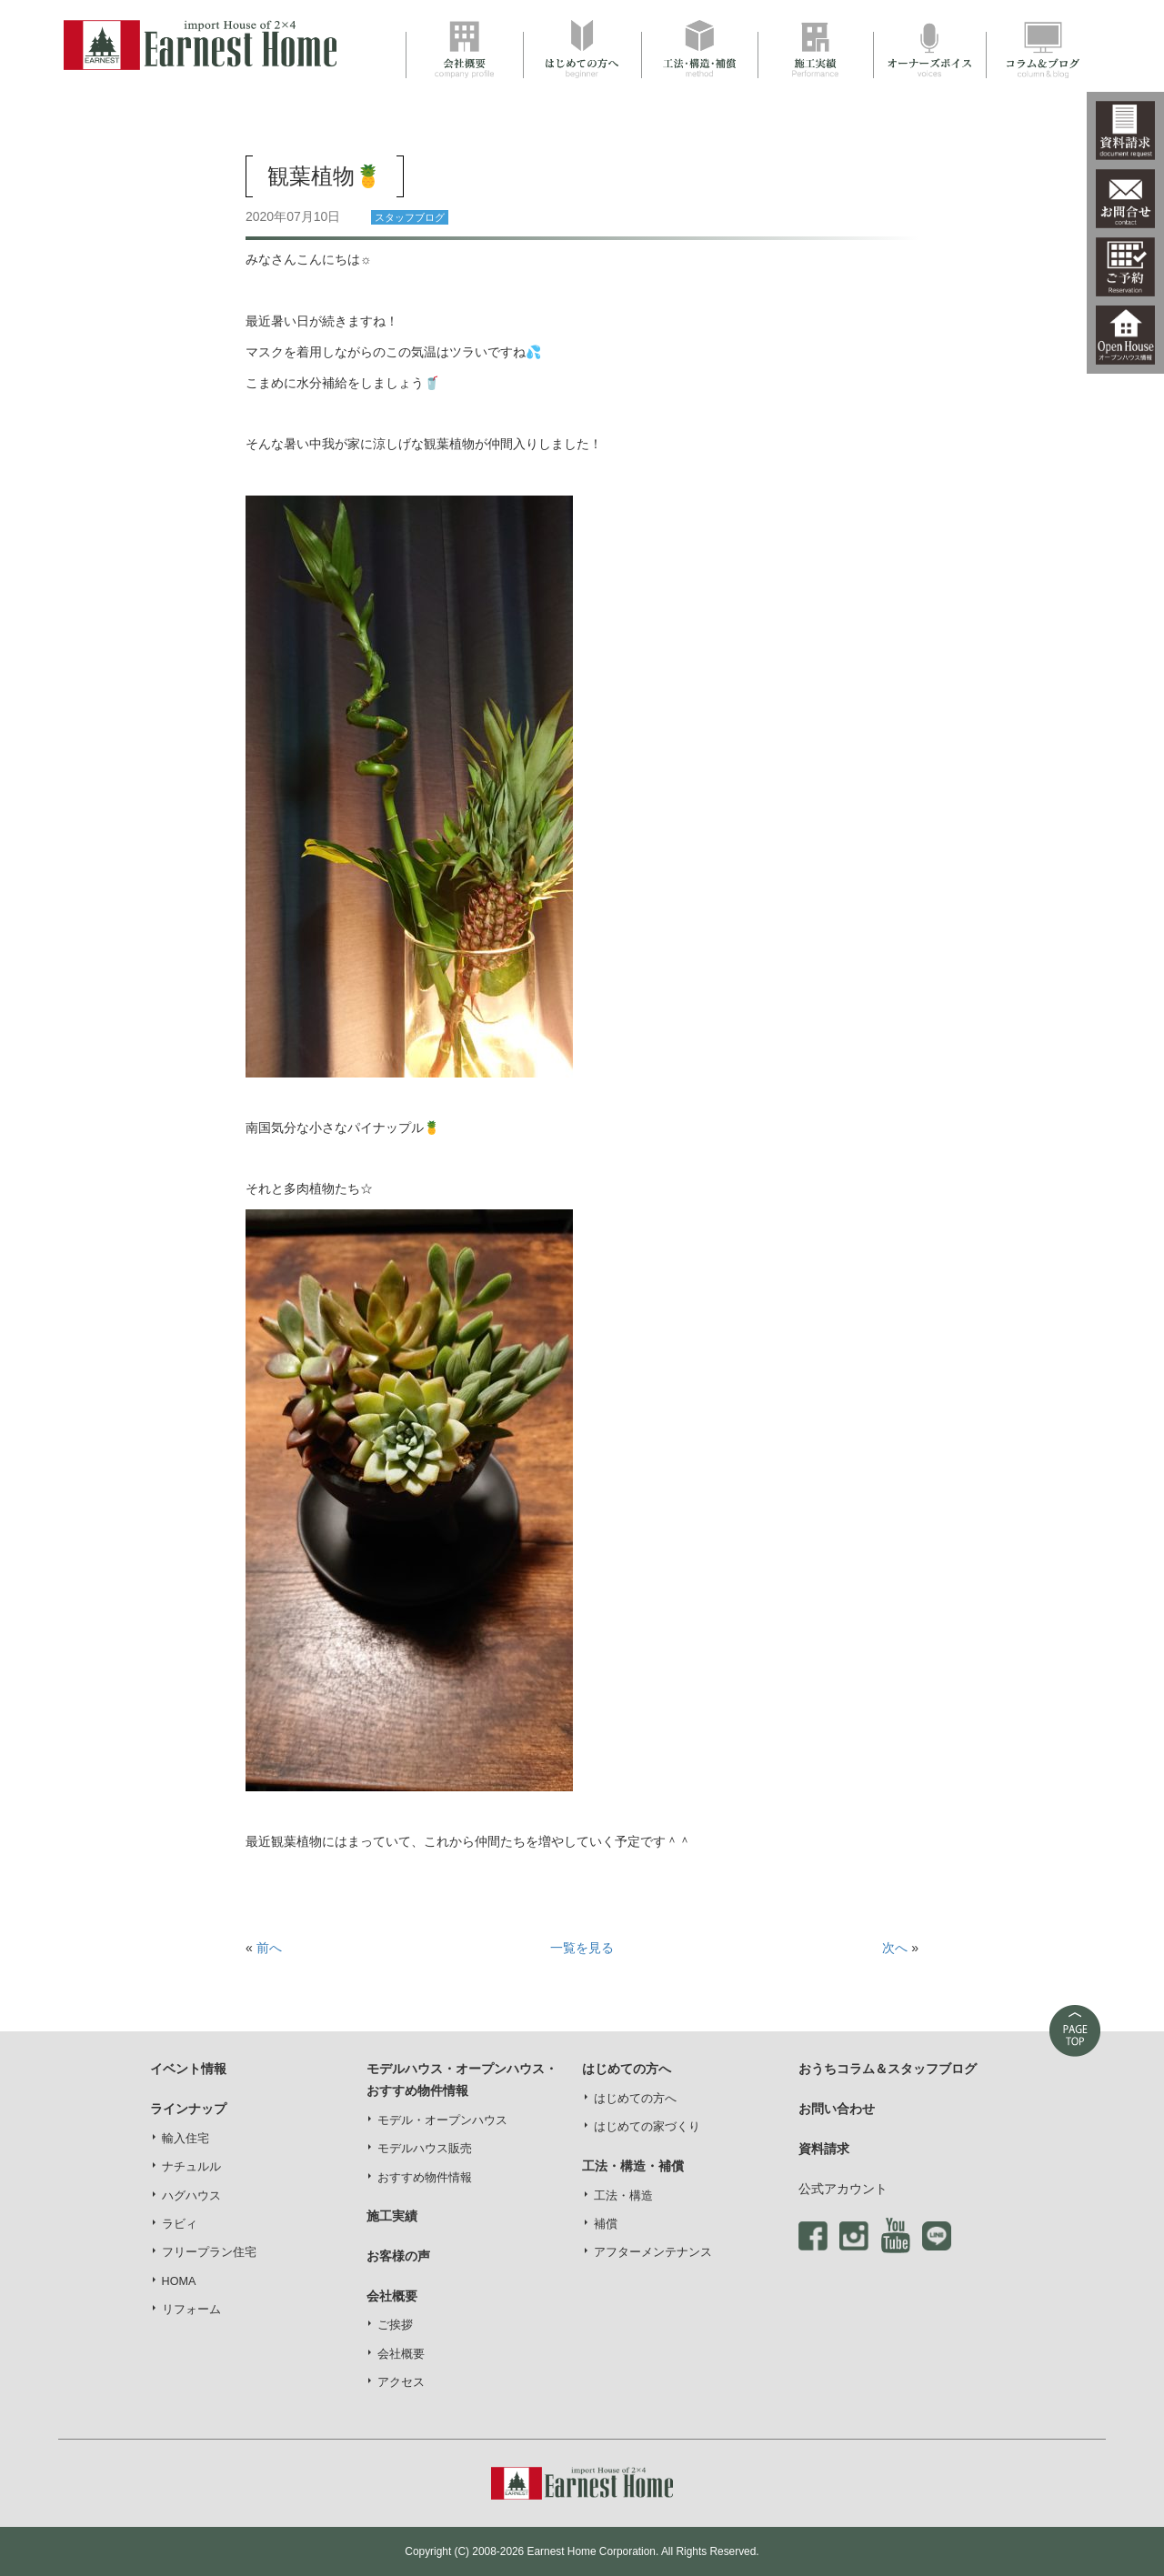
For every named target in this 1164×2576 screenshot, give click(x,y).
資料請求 (823, 2148)
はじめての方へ (635, 2098)
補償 (605, 2224)
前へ (269, 1947)
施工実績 (391, 2216)
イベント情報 (188, 2068)
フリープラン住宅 (209, 2252)
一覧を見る (582, 1947)
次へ (895, 1947)
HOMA (179, 2281)
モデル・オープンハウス (442, 2120)
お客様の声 (398, 2256)
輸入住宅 (185, 2138)
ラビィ (179, 2224)
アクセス (401, 2382)
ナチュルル (191, 2166)
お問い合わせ (836, 2108)
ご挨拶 (395, 2325)
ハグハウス (191, 2196)
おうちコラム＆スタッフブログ (887, 2068)
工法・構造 (623, 2196)
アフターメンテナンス (653, 2252)
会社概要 (401, 2354)
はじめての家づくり (647, 2126)
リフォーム (191, 2309)
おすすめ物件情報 (424, 2177)
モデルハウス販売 (424, 2148)
